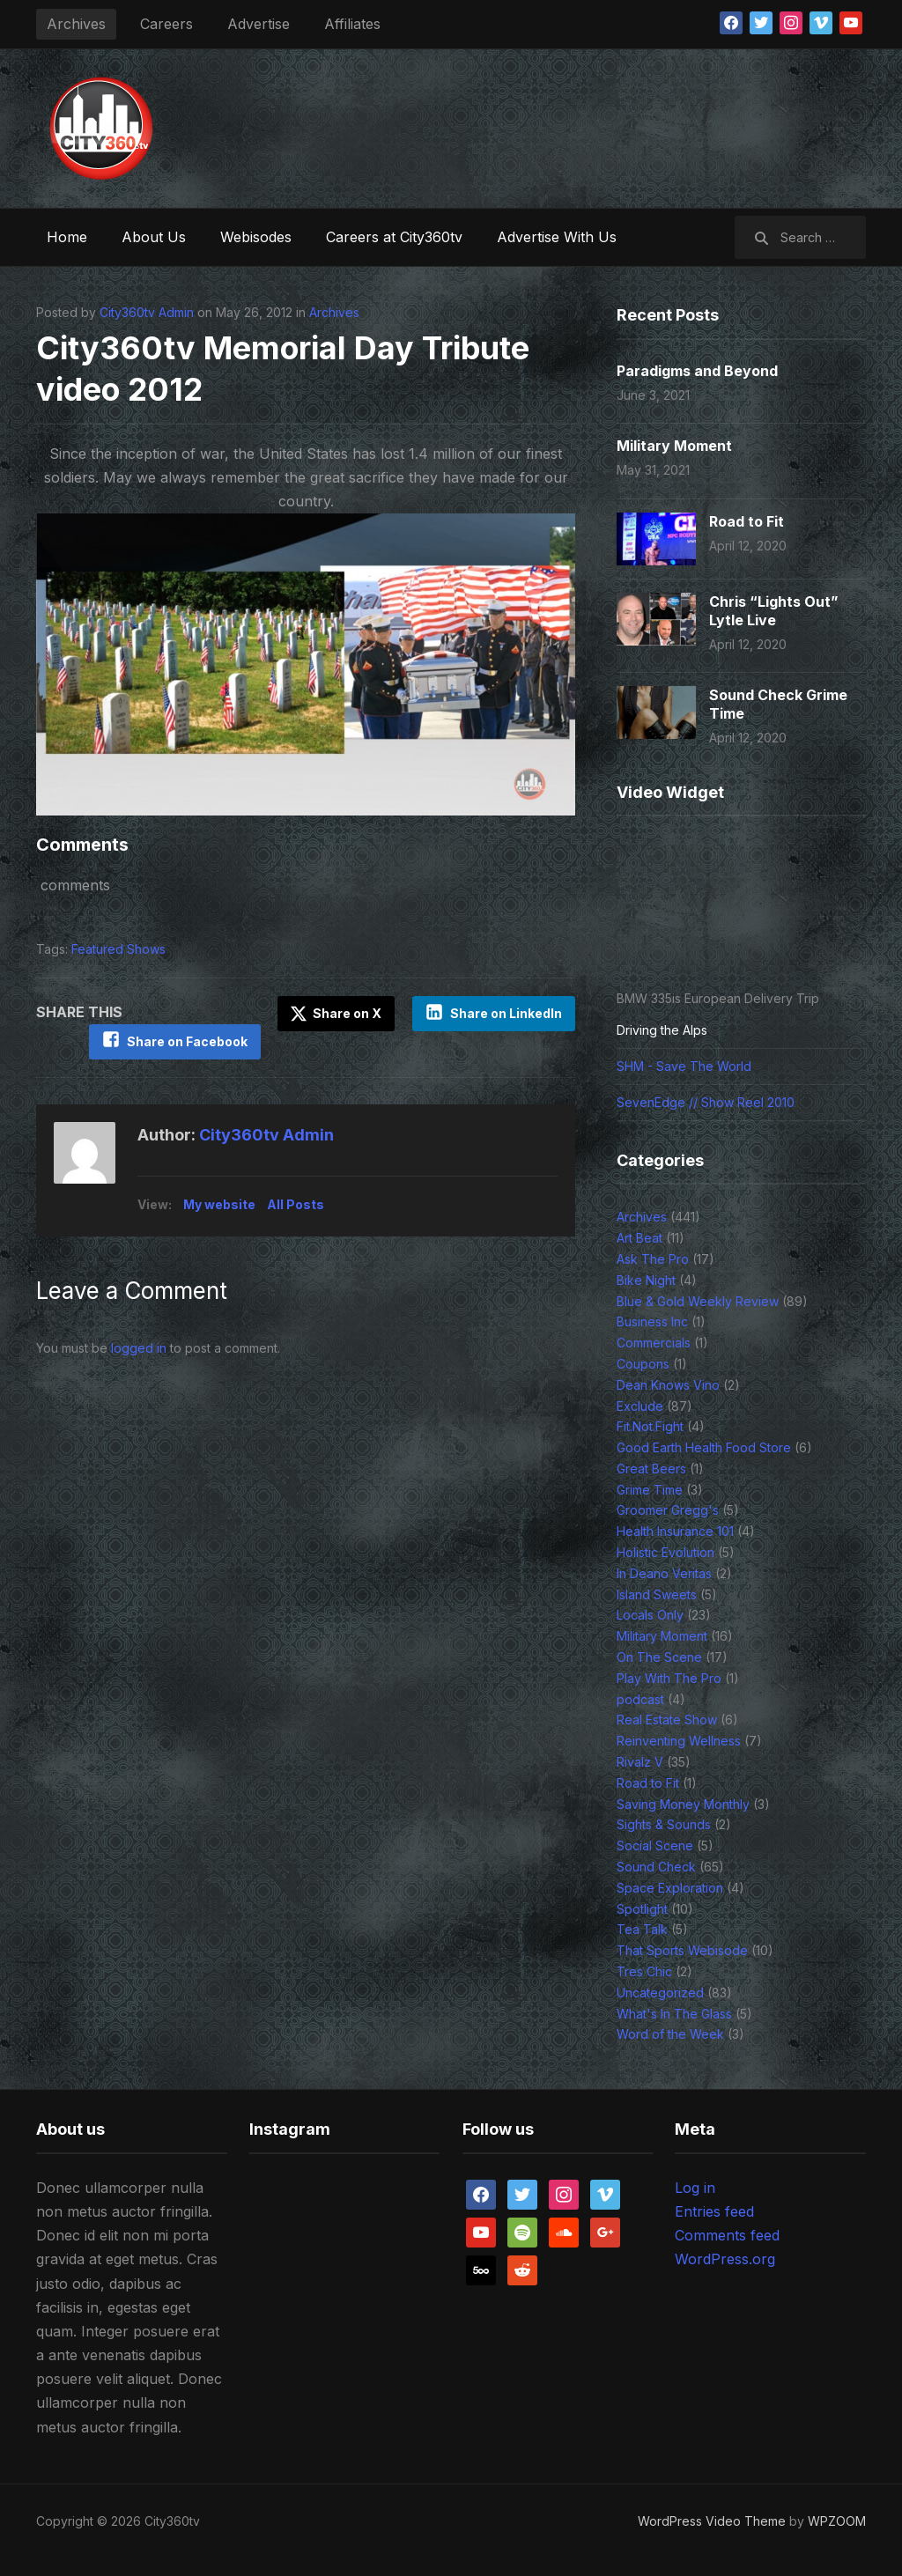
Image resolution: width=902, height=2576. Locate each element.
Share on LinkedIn (506, 1013)
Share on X (336, 1014)
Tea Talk (642, 1929)
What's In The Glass (674, 2013)
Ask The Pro (653, 1258)
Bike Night (646, 1280)
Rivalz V (640, 1761)
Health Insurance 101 (675, 1531)
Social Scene (655, 1845)
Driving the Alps (662, 1029)
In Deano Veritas (664, 1573)
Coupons (643, 1363)
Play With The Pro (669, 1678)
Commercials (654, 1342)
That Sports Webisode (682, 1950)
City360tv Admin (147, 312)
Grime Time (650, 1489)
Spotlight (642, 1908)
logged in (138, 1347)
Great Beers (651, 1468)
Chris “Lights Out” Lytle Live (774, 611)
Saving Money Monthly (683, 1804)
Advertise (258, 24)
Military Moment (674, 445)
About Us (154, 237)
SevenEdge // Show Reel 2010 (706, 1102)
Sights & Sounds (664, 1824)
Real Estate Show (667, 1719)
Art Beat (639, 1237)
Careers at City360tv (394, 237)
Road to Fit (746, 521)
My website (219, 1204)
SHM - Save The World (684, 1066)
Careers (166, 24)
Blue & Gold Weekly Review (698, 1301)
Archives (76, 24)
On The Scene (659, 1657)
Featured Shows (118, 948)
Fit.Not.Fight (650, 1426)
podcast (640, 1699)
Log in (695, 2187)
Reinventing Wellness (679, 1740)
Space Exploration (670, 1887)
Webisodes (256, 237)
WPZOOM (837, 2520)
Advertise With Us (557, 237)
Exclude (640, 1406)
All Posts (295, 1204)
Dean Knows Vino (668, 1384)
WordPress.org (725, 2259)
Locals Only (650, 1614)
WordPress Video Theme (712, 2520)
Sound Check (656, 1866)
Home (67, 237)
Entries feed (714, 2211)
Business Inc (652, 1321)
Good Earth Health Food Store (704, 1447)
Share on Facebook (186, 1041)
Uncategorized (660, 1992)
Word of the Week (670, 2033)
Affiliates (352, 24)
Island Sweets (657, 1594)
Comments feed (727, 2235)
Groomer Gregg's (668, 1509)
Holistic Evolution (665, 1552)
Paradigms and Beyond (697, 371)
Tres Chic (644, 1971)
